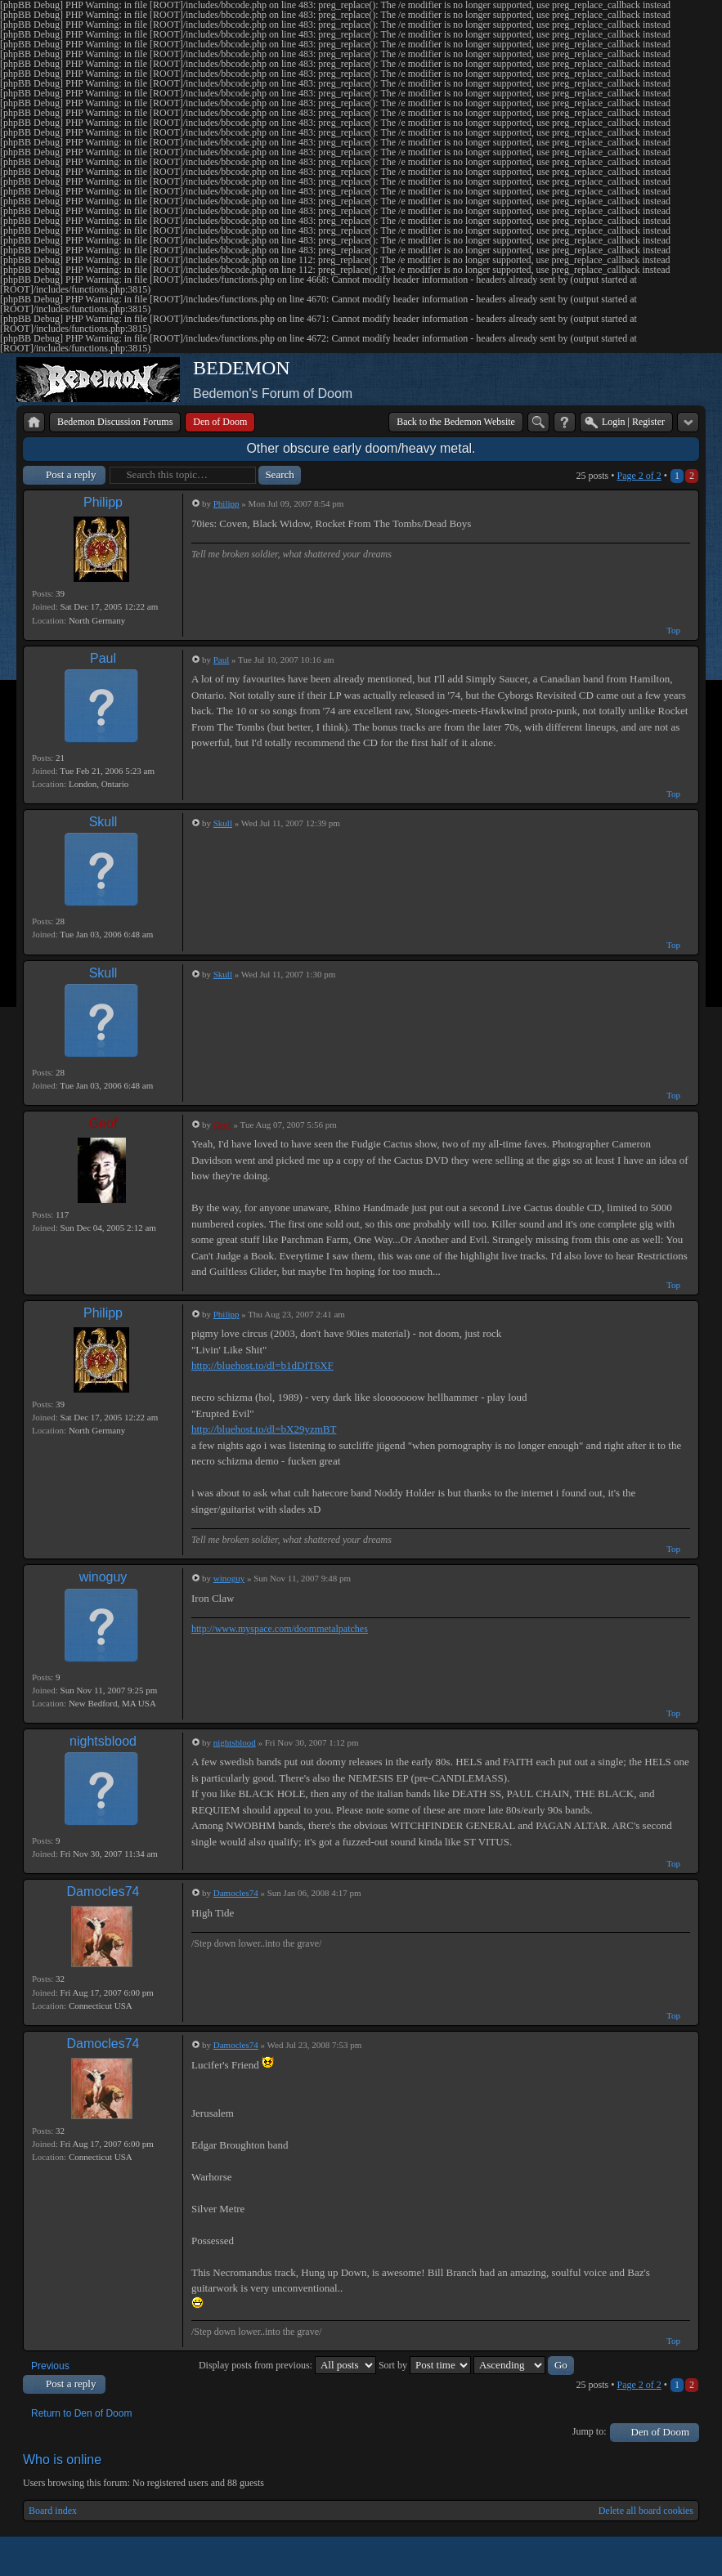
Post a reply (71, 474)
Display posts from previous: (287, 2365)
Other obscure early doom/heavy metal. (360, 448)
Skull (103, 822)
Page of (639, 475)
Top (673, 630)
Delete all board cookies (646, 2510)
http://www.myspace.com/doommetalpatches (279, 1629)
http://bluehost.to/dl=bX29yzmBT (263, 1429)
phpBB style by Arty (625, 2556)
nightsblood (103, 1741)
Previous (50, 2366)
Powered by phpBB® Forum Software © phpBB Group (674, 2556)
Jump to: (589, 2431)
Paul (103, 658)
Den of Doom (660, 2432)
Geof (103, 1123)
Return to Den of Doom (81, 2413)
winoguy (103, 1577)
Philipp (103, 502)
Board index (53, 2510)
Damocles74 (103, 1891)
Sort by (425, 2365)
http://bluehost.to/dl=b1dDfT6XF (262, 1365)
